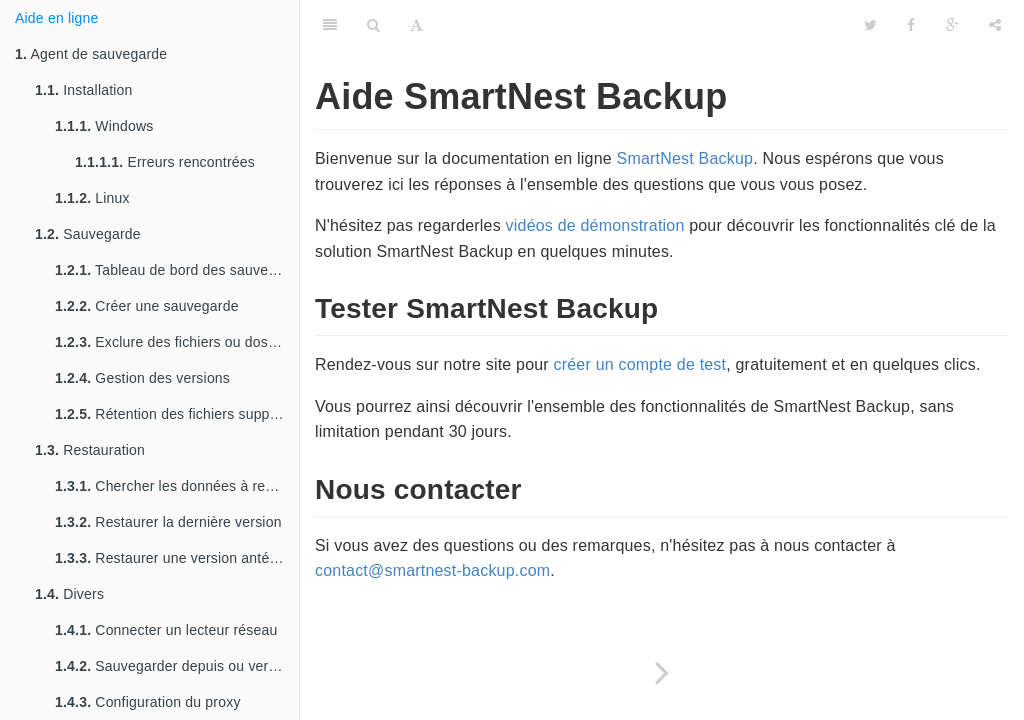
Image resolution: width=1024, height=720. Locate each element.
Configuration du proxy (148, 702)
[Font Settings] (416, 25)
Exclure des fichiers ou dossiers (177, 342)
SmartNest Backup (685, 158)
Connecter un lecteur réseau (166, 630)
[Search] (373, 25)
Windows (104, 126)
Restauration (90, 450)
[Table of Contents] (330, 25)
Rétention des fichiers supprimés (177, 414)
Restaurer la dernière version (168, 522)
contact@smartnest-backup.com (432, 570)
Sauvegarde (88, 234)
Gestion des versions (142, 378)
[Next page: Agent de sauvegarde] (662, 672)
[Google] (952, 25)
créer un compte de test (640, 364)
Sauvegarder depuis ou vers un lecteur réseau (177, 666)
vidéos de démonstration (595, 225)
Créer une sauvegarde (147, 306)
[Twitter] (870, 25)
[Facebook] (911, 25)
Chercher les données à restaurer (177, 486)
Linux (92, 198)
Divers (69, 594)
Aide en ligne (57, 18)
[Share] (995, 25)
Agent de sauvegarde (91, 54)
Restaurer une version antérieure (177, 558)
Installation (84, 90)
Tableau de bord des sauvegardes (177, 270)
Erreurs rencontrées (165, 162)
